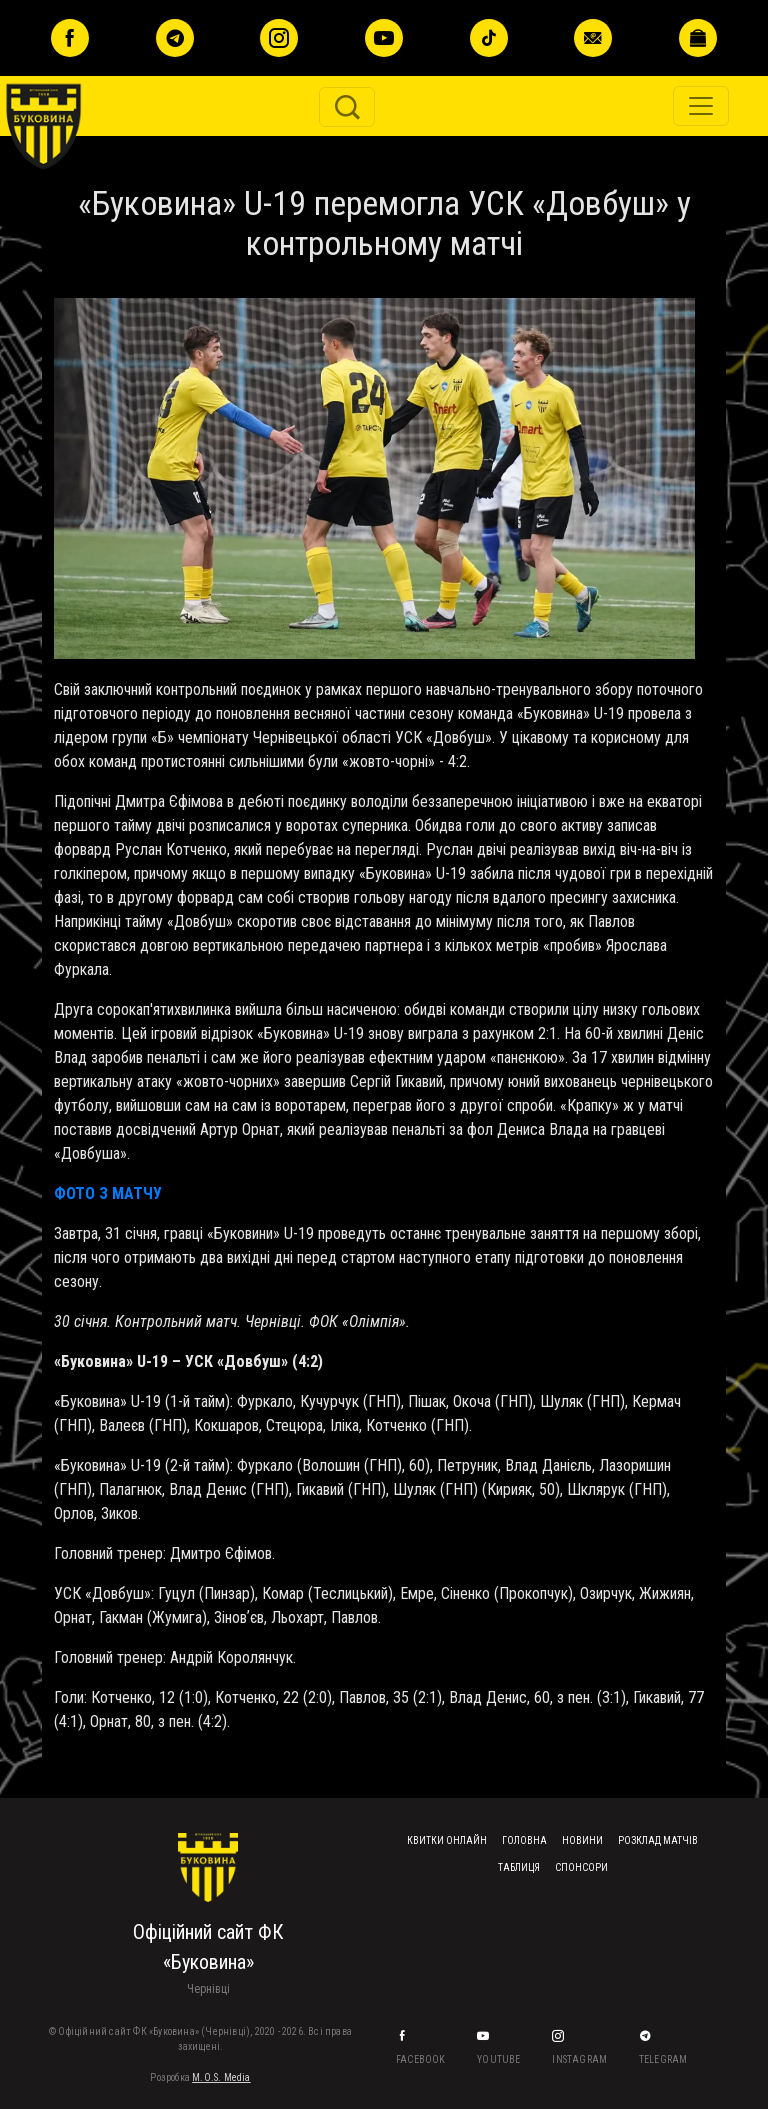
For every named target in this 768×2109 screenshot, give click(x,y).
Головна (524, 1840)
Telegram (664, 2059)
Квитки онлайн (447, 1840)
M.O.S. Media (221, 2077)
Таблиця (519, 1867)
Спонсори (581, 1867)
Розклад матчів (658, 1840)
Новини (582, 1840)
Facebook (422, 2059)
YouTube (500, 2059)
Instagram (580, 2059)
